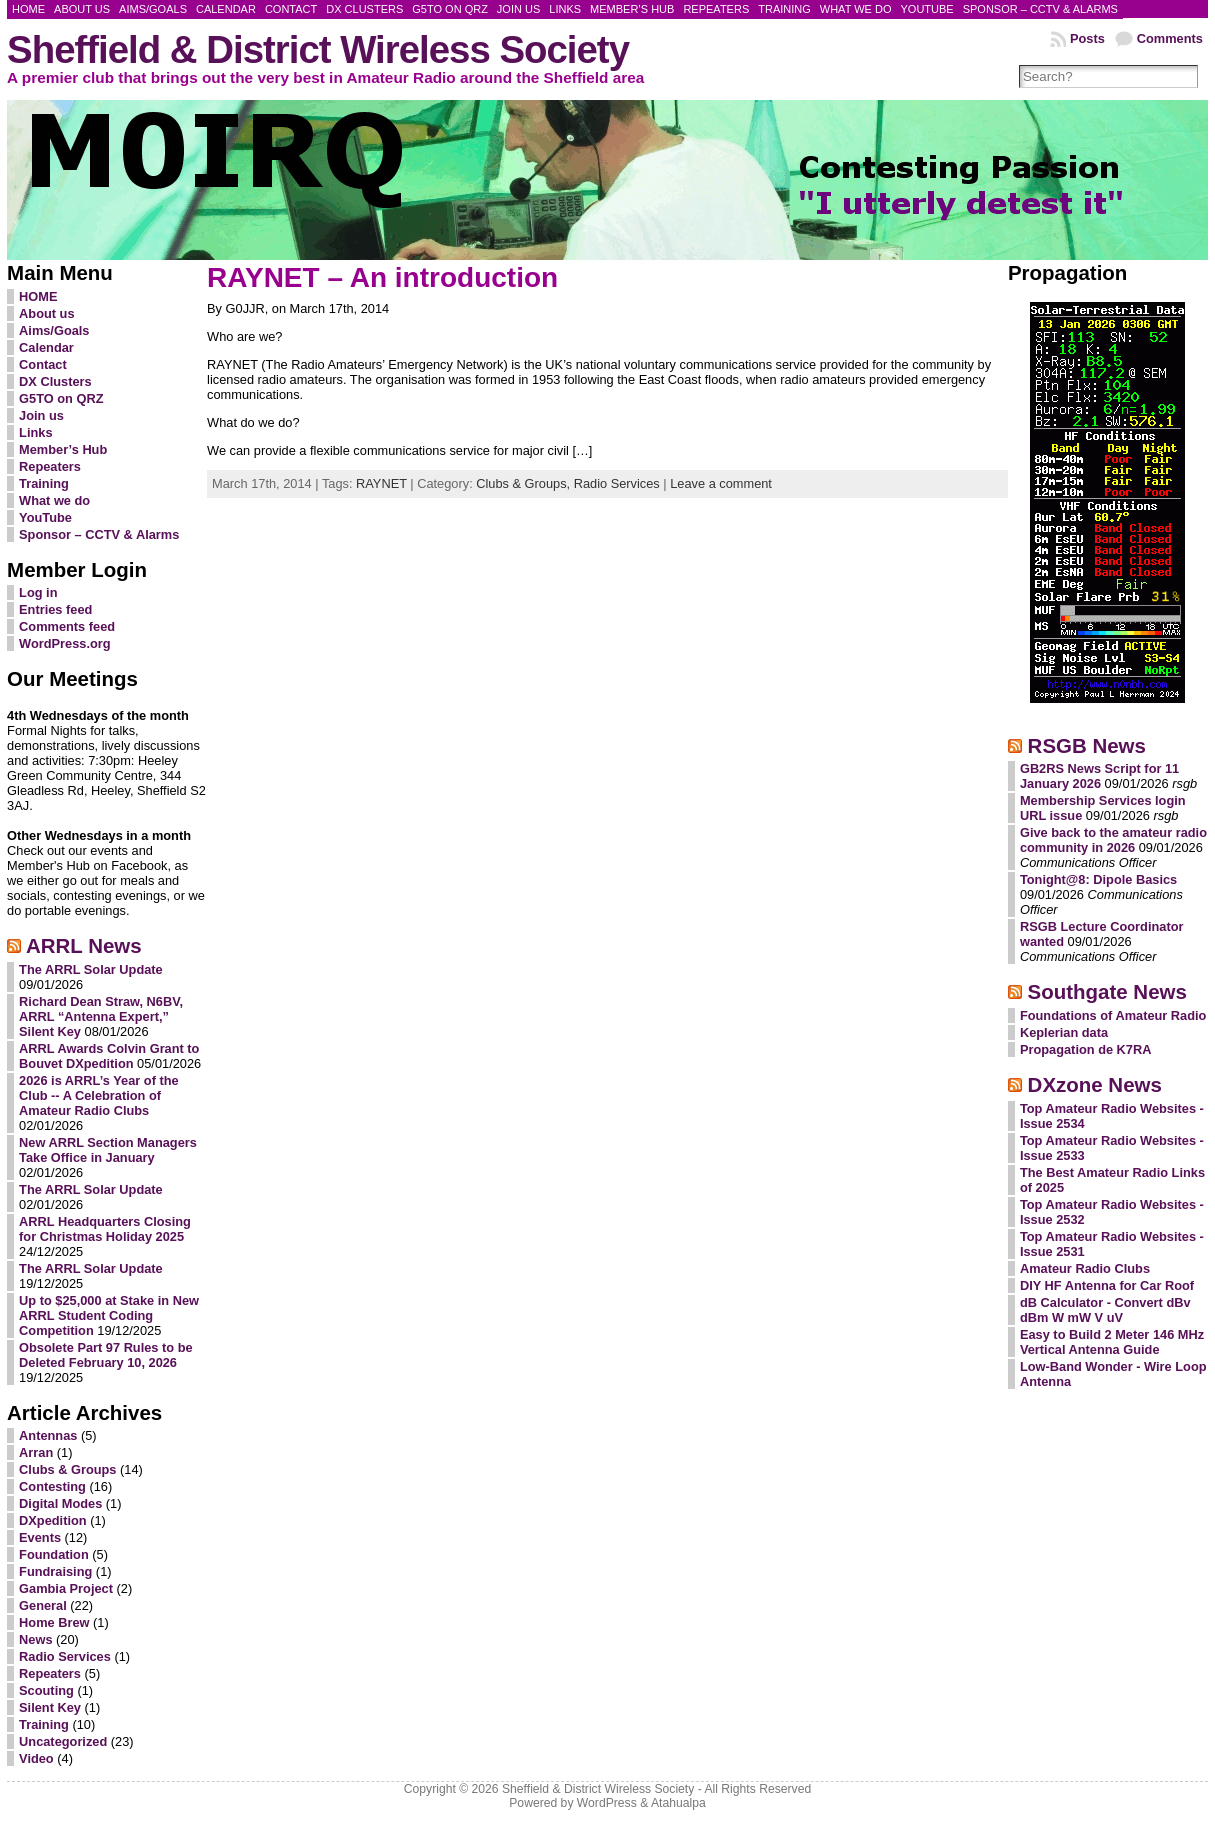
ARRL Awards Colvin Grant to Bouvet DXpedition (109, 1056)
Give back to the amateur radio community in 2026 (1113, 840)
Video (36, 1758)
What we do (54, 500)
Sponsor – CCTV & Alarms (99, 534)
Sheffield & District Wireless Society (318, 49)
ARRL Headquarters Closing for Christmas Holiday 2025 (105, 1229)
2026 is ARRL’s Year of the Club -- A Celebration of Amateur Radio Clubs (99, 1095)
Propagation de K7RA (1086, 1049)
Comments (1170, 38)
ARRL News (84, 945)
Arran (36, 1452)
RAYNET (381, 483)
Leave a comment (721, 483)
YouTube (45, 517)
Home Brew (54, 1622)
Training (44, 483)
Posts (1087, 38)
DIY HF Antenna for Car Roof (1107, 1285)
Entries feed (55, 609)
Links (35, 432)
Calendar (46, 347)
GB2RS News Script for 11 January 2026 (1099, 776)
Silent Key (50, 1707)
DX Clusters (55, 381)
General (43, 1605)
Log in (38, 592)
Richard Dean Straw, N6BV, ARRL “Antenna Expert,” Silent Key (101, 1016)
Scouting (46, 1690)
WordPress (607, 1803)
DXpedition (53, 1520)
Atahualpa (678, 1803)
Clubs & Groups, (524, 483)
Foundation (54, 1554)
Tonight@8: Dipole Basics (1098, 879)
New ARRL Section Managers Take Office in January (108, 1150)
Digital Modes (60, 1503)
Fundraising (55, 1571)
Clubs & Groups (67, 1469)
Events (40, 1537)
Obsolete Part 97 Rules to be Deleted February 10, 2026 (106, 1355)
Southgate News (1107, 991)
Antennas (48, 1435)
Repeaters (50, 466)
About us (46, 313)
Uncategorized (63, 1741)
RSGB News (1087, 745)
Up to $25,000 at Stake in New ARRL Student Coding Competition (109, 1315)
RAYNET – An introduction (382, 277)
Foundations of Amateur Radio (1113, 1015)
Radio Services (65, 1656)
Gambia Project (66, 1588)
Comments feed (67, 626)
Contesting (52, 1486)
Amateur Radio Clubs (1085, 1268)
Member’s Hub (63, 449)
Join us (41, 415)
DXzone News (1095, 1084)
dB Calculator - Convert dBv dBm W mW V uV (1105, 1310)
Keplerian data (1064, 1032)
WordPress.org (65, 643)
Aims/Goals (54, 330)
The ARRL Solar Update (91, 969)
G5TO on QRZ (61, 398)
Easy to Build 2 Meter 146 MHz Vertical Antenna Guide (1112, 1342)
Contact (43, 364)
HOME (38, 296)
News (35, 1639)
